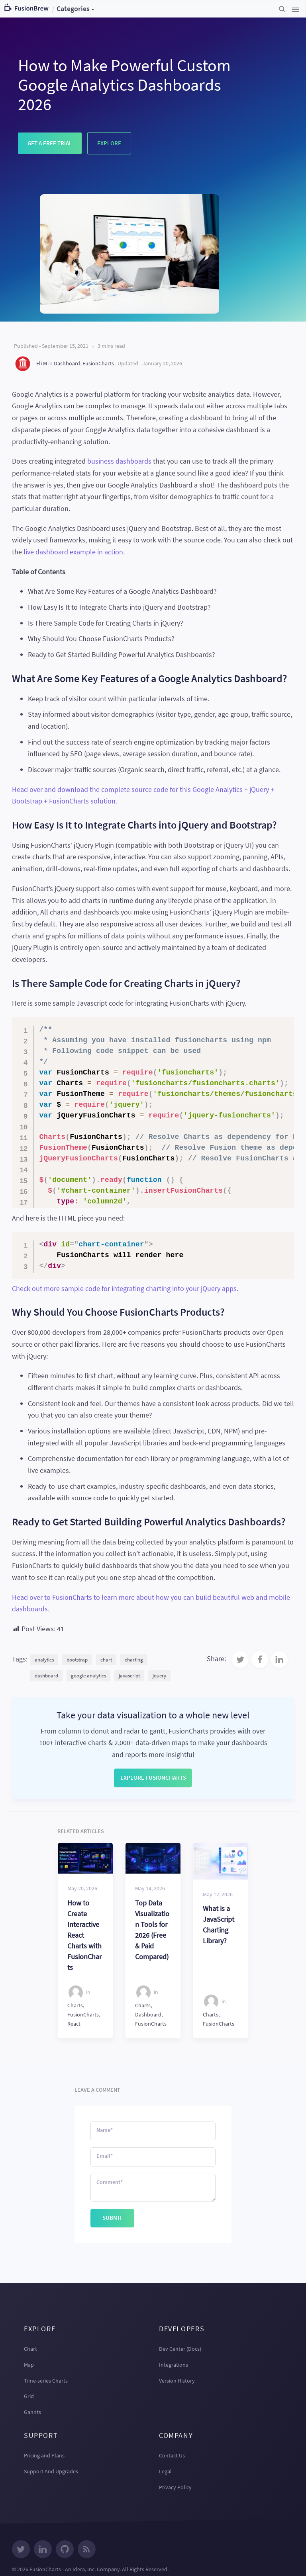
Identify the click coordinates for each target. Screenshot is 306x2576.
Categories (73, 8)
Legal (165, 2471)
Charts (75, 2005)
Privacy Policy (175, 2487)
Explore (109, 143)
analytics (44, 1659)
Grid (29, 2396)
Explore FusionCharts (153, 1777)
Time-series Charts (46, 2380)
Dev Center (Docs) (180, 2348)
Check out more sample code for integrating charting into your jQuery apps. (125, 1288)
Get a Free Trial (49, 143)
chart (106, 1659)
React (73, 2023)
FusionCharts (98, 363)
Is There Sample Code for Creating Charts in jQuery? (105, 623)
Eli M (42, 363)
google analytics (88, 1675)
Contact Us (172, 2455)
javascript (129, 1675)
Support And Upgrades (51, 2471)
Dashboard (67, 363)
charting (134, 1659)
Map (29, 2364)
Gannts (32, 2412)
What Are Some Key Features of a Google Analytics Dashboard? (122, 591)
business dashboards (119, 461)
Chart (30, 2348)
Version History (177, 2380)
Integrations (173, 2364)
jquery (159, 1675)
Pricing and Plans (44, 2455)
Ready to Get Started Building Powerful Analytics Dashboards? (121, 654)
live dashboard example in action (73, 551)
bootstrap (77, 1659)
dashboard (46, 1675)
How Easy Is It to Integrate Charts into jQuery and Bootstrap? (119, 607)
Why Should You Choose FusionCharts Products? (101, 638)
